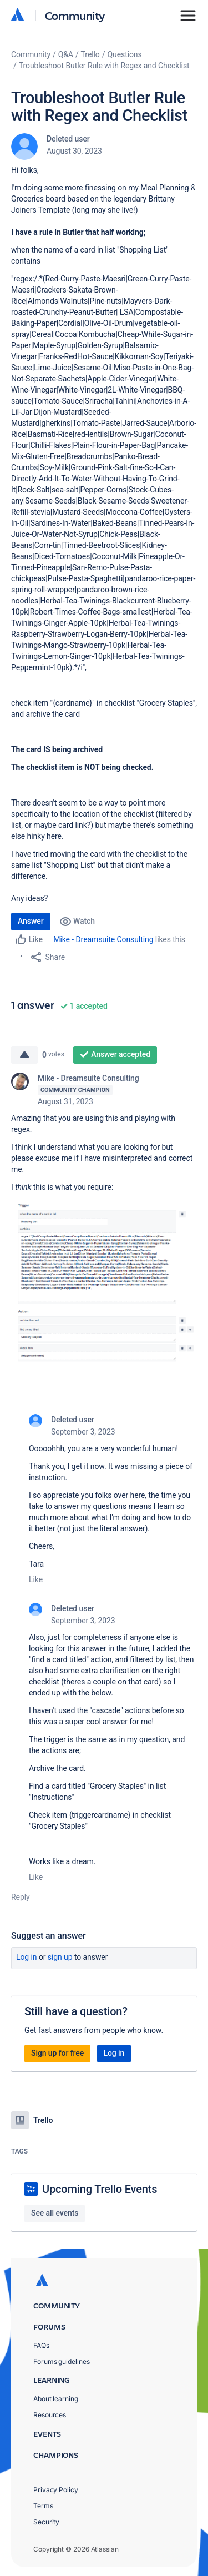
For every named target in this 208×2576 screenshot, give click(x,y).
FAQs (41, 2345)
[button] (104, 1280)
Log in (26, 1957)
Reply (20, 1897)
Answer (31, 921)
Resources (49, 2415)
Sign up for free (57, 2053)
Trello (90, 54)
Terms (43, 2506)
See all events (54, 2212)
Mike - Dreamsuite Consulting (103, 939)
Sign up (60, 1957)
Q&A (65, 54)
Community (75, 15)
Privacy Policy (55, 2490)
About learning (55, 2398)
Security (46, 2522)
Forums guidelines (61, 2361)
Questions (124, 54)
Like (36, 1579)
